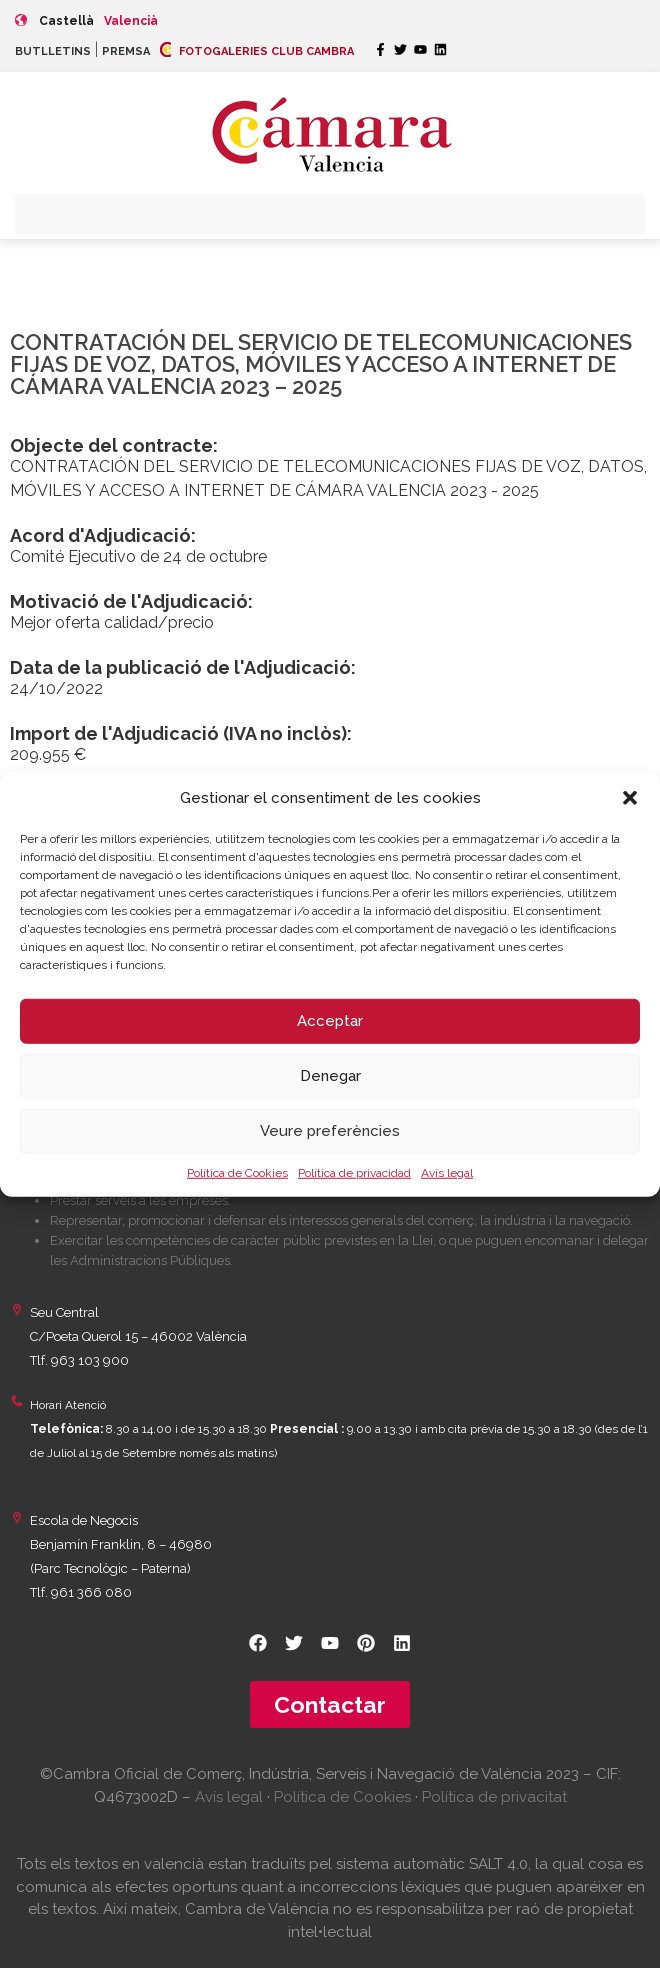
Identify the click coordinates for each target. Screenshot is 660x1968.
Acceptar (330, 1021)
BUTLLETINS (53, 51)
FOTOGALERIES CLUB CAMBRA (257, 51)
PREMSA (126, 51)
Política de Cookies (237, 1172)
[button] (630, 798)
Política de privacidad (354, 1172)
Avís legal (447, 1172)
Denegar (330, 1076)
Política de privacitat (494, 1797)
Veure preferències (330, 1131)
